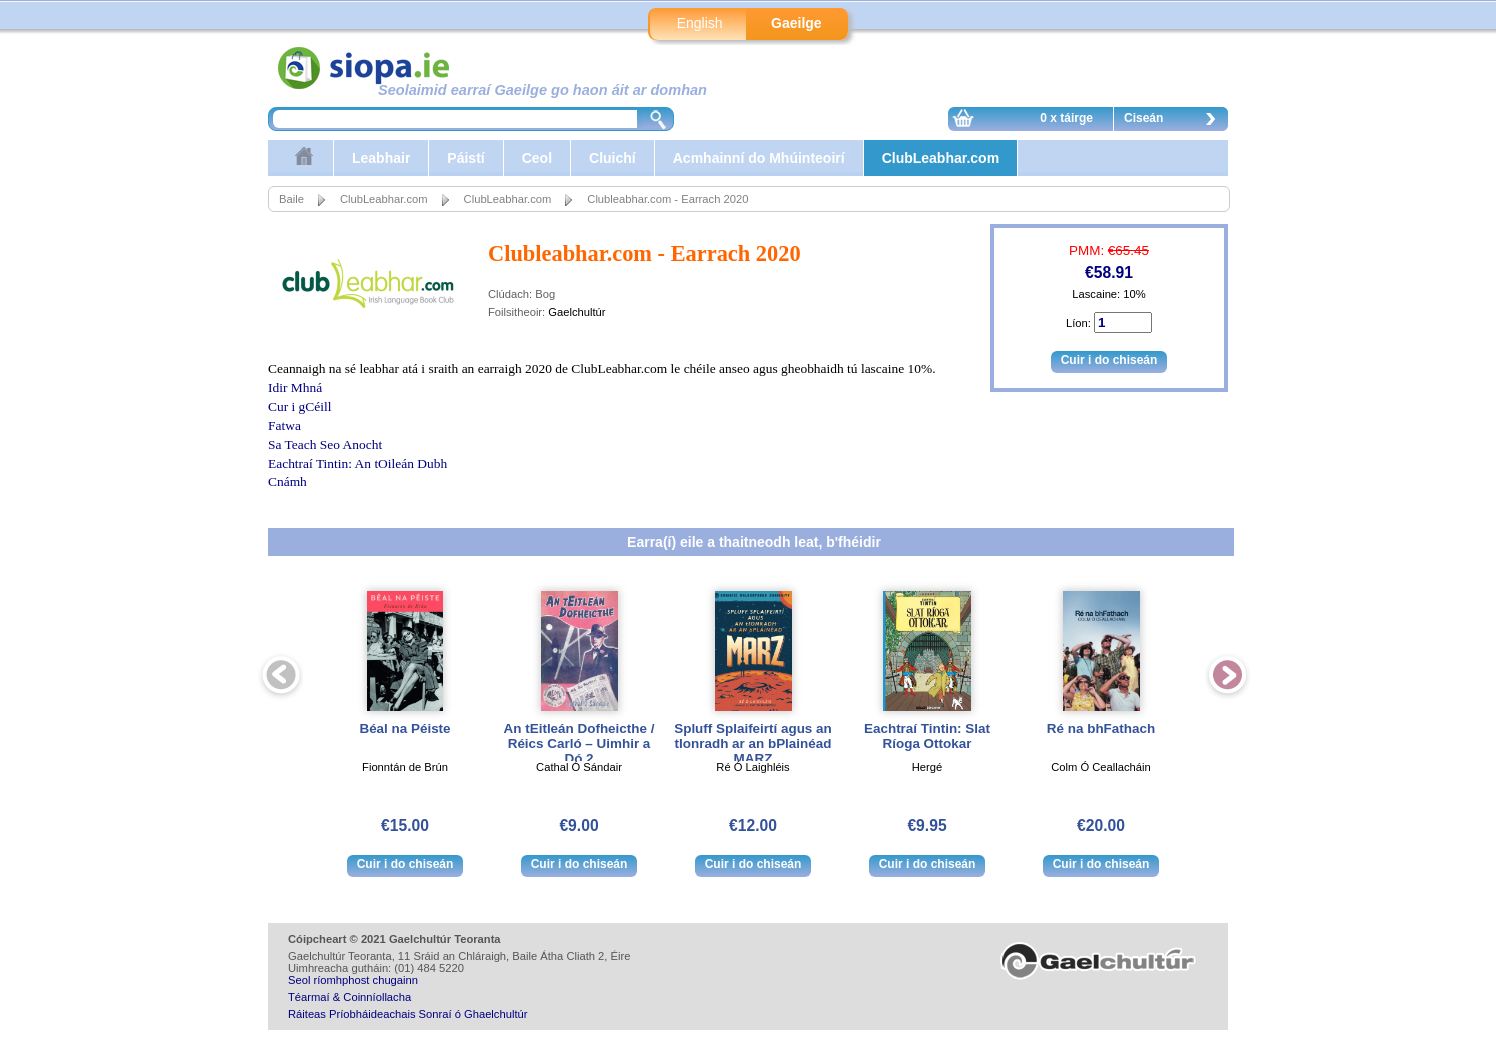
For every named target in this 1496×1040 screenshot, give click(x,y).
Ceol (537, 158)
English (700, 23)
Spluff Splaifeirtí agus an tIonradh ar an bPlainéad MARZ (753, 743)
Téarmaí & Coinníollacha (349, 997)
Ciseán (1175, 121)
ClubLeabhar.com (940, 158)
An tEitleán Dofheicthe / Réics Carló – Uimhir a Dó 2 (579, 743)
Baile (291, 199)
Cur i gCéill (299, 406)
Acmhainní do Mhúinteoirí (759, 158)
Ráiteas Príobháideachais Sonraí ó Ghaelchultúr (407, 1014)
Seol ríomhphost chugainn (353, 980)
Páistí (465, 158)
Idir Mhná (295, 387)
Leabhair (381, 158)
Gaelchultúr (576, 312)
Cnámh (287, 481)
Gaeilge (796, 23)
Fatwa (284, 425)
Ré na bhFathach (1101, 728)
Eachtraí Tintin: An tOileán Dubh (357, 463)
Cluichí (612, 158)
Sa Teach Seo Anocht (325, 444)
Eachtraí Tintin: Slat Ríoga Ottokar (927, 736)
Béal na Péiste (404, 728)
